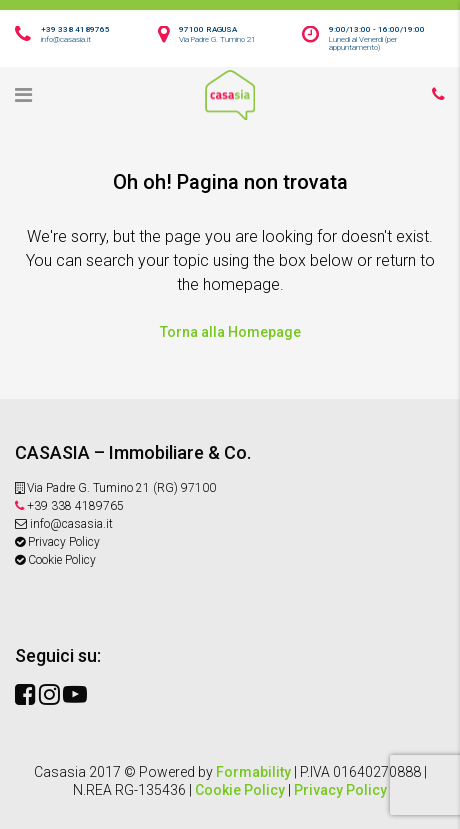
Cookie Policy (55, 560)
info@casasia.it (64, 524)
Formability (253, 772)
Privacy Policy (57, 542)
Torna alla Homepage (230, 332)
